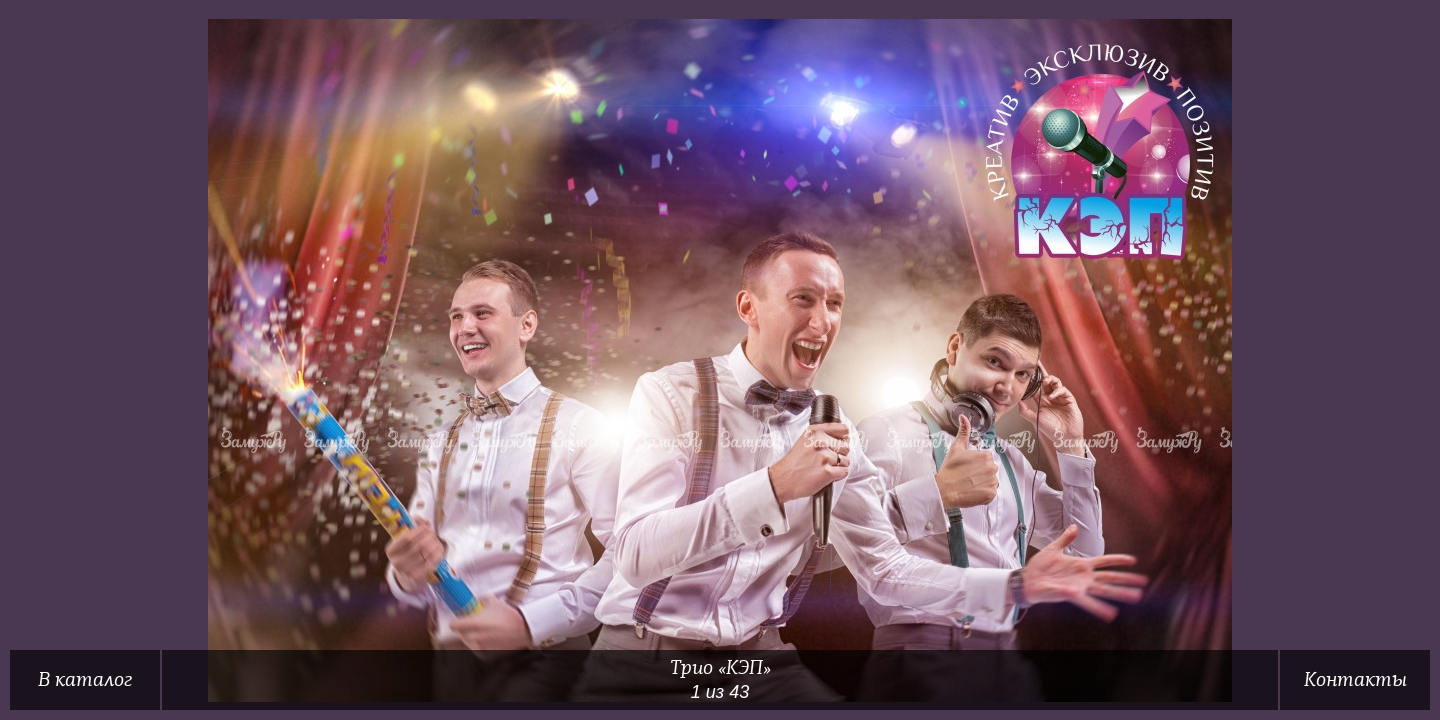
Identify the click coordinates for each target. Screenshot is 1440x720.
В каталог (85, 679)
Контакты (1355, 679)
